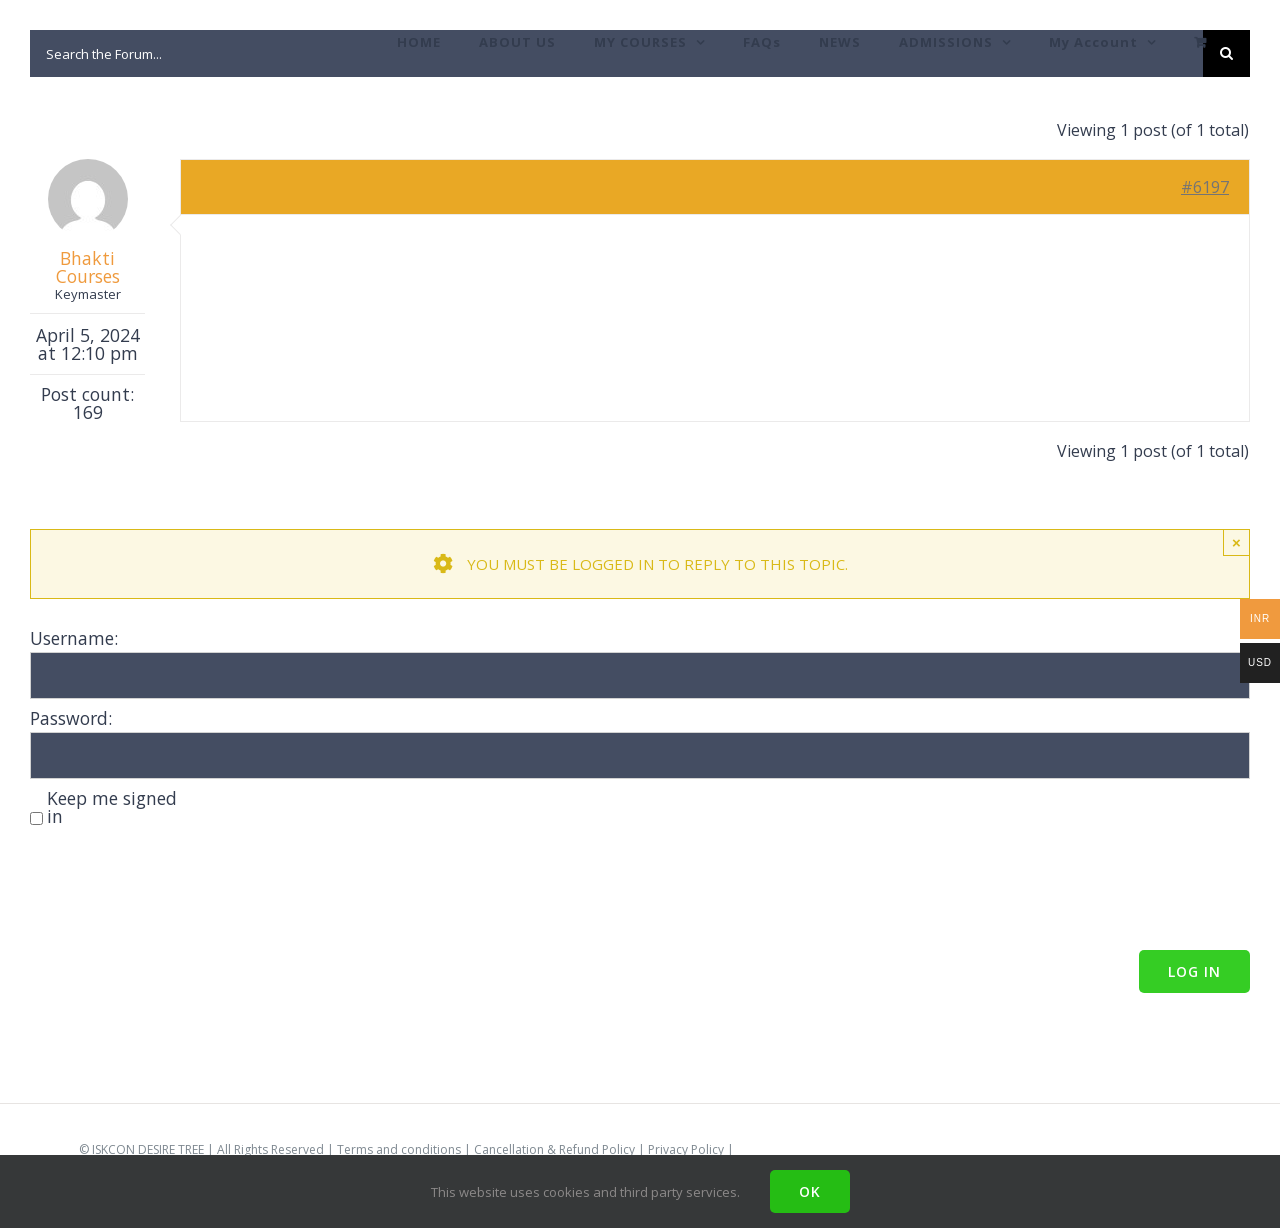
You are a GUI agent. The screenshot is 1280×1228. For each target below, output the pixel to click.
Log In (1194, 971)
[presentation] (182, 891)
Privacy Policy (686, 1149)
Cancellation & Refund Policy (554, 1149)
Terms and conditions (399, 1149)
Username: (74, 638)
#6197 (1205, 187)
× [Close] (1236, 542)
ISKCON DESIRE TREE (148, 1149)
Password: (71, 718)
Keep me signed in (112, 807)
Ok (810, 1191)
